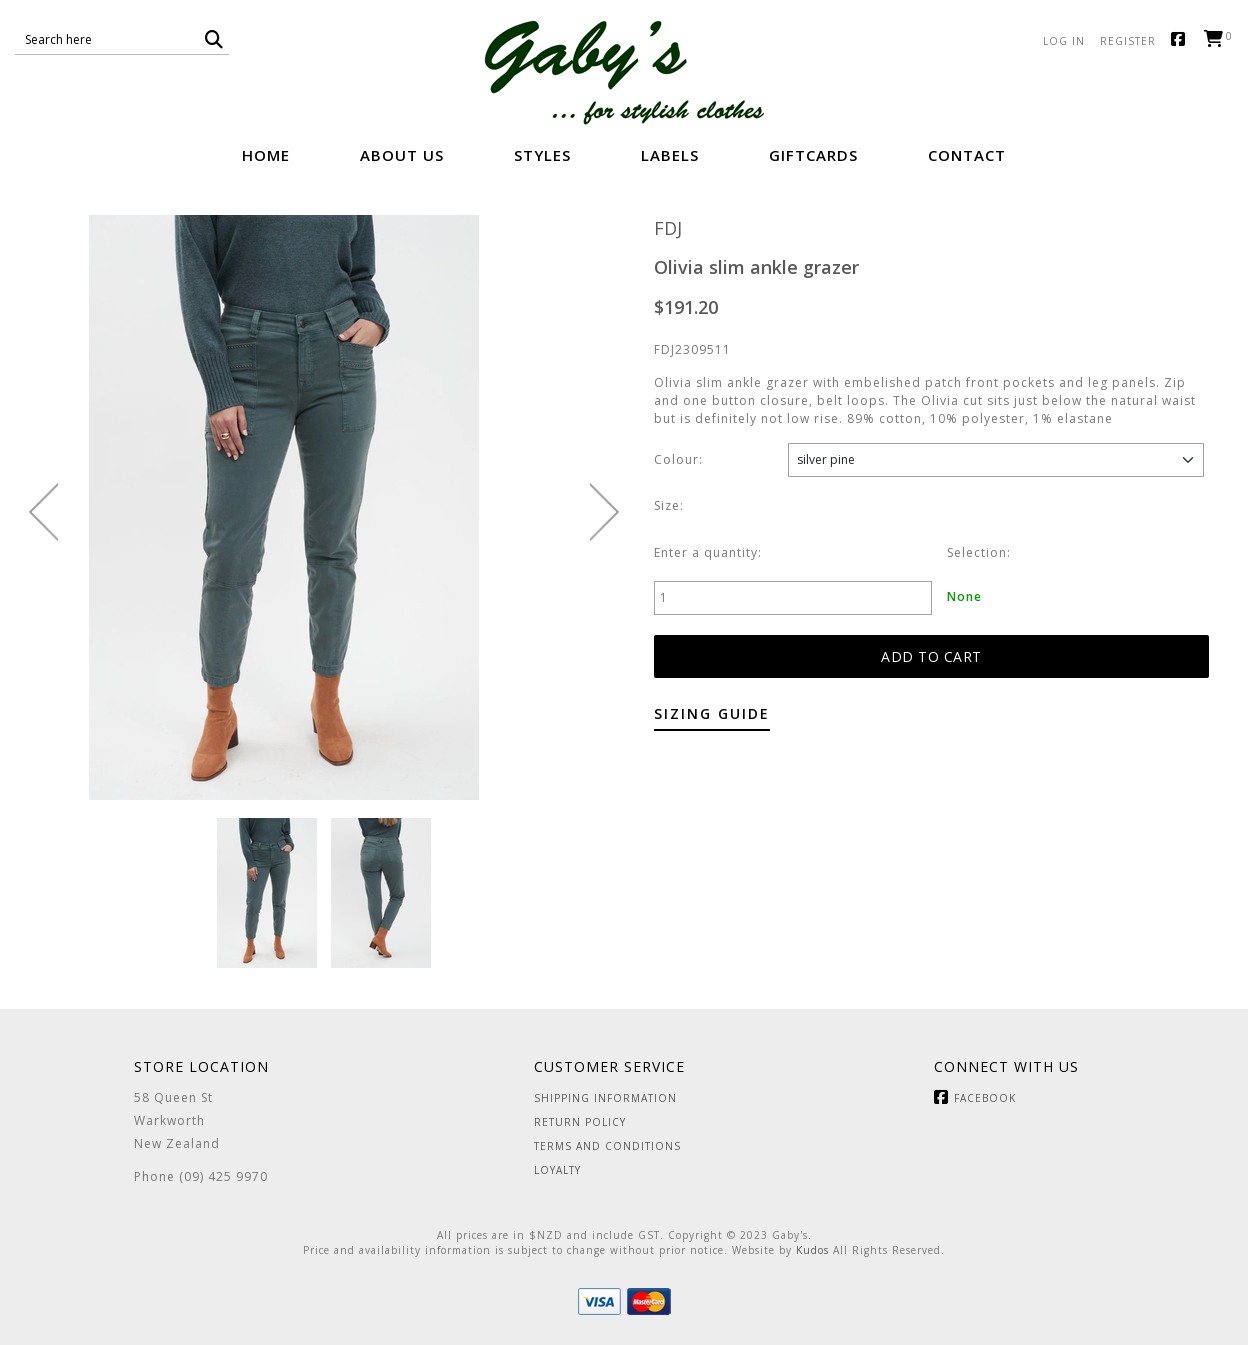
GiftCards (813, 155)
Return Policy (580, 1122)
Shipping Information (605, 1098)
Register (1128, 41)
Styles (542, 155)
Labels (670, 155)
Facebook (1182, 40)
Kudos (812, 1250)
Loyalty (557, 1170)
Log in (1064, 41)
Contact (967, 155)
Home (266, 155)
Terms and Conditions (607, 1146)
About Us (402, 155)
